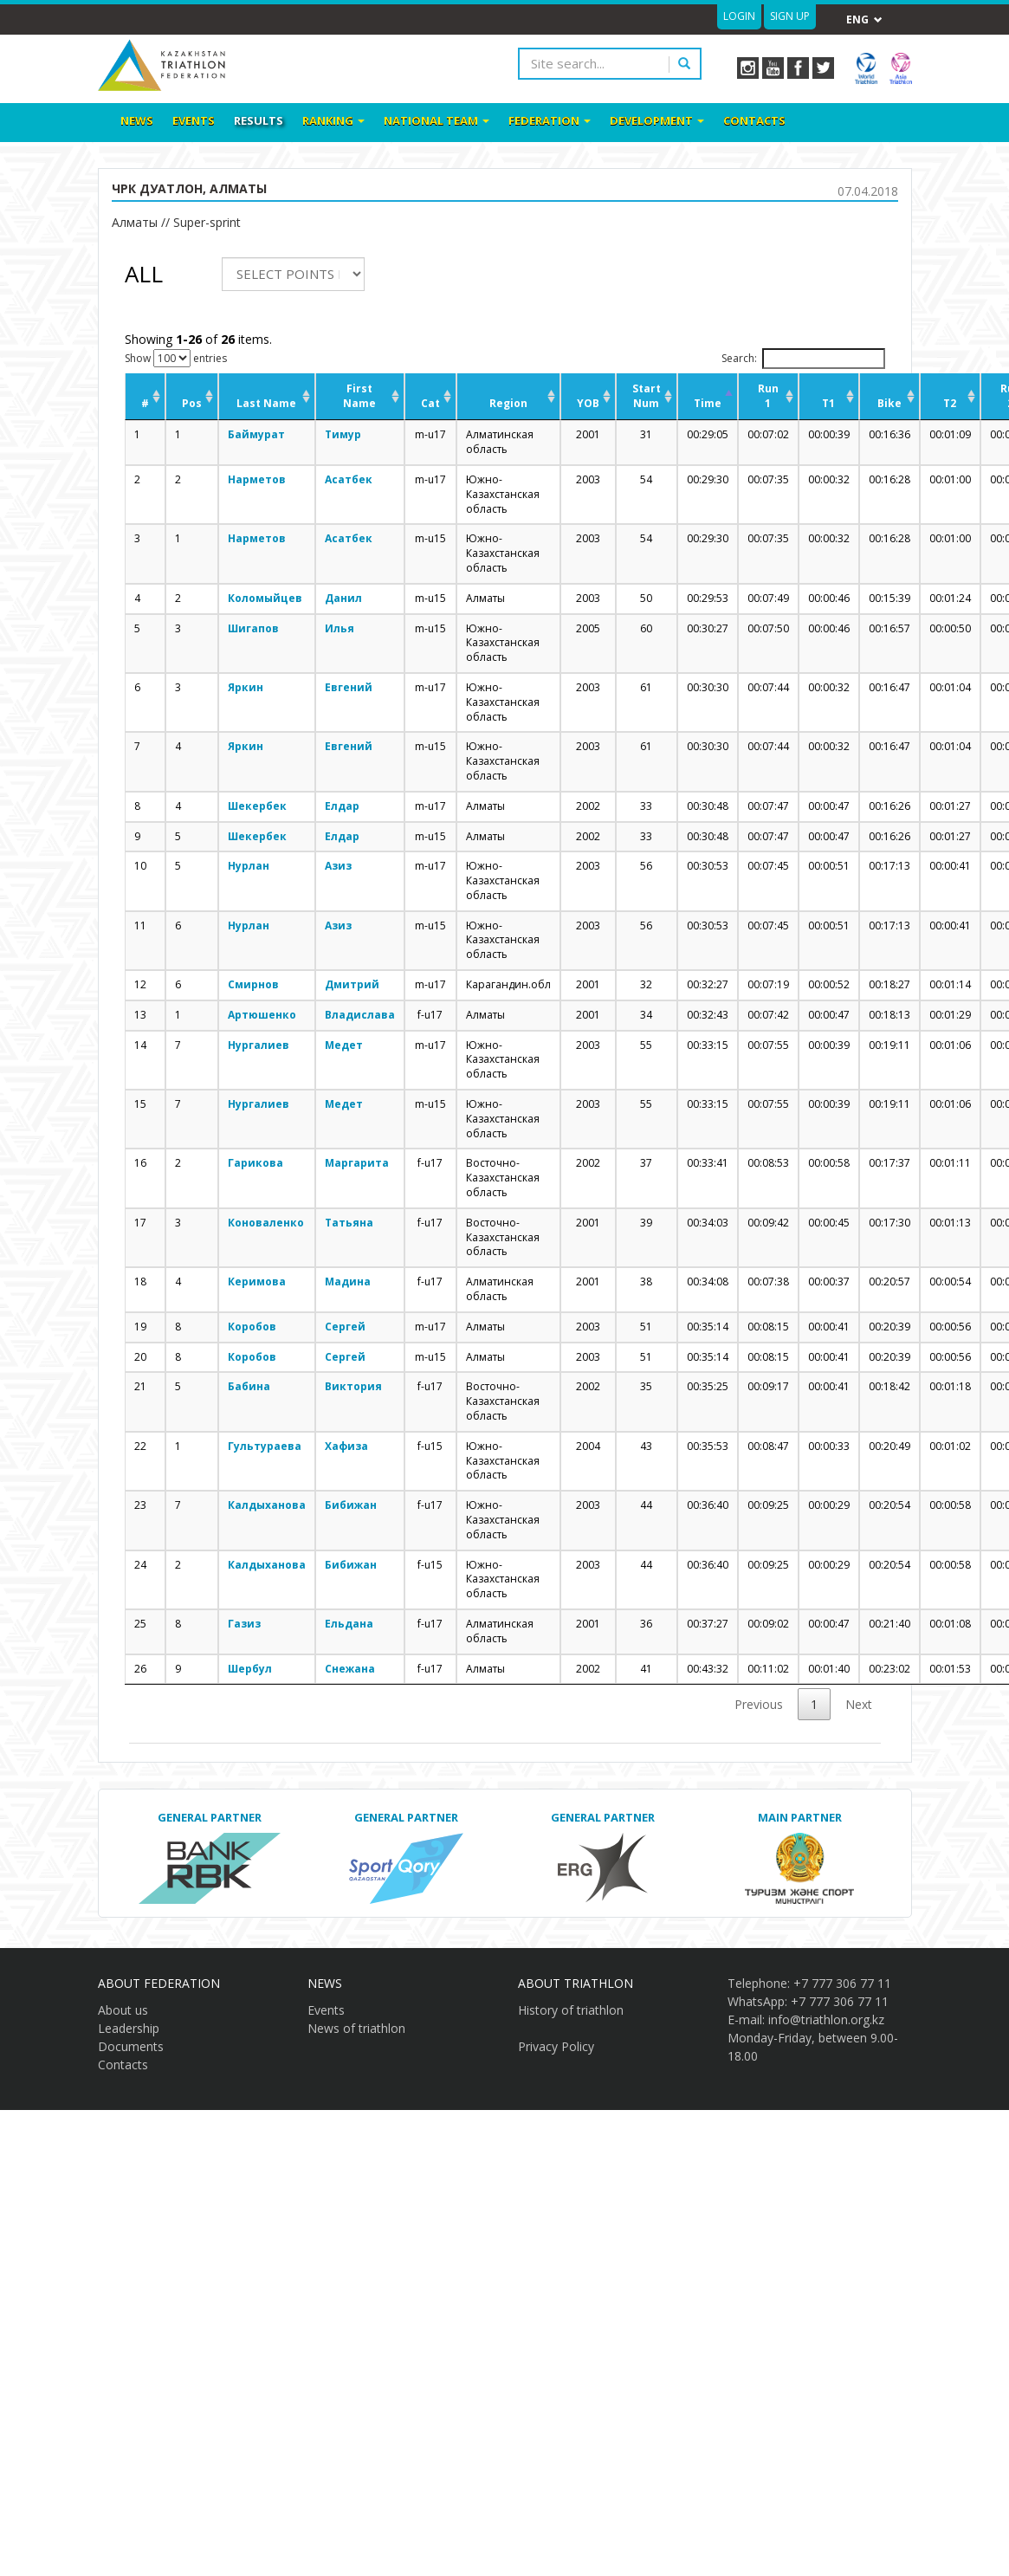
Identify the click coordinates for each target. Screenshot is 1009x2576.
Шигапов (253, 628)
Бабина (249, 1386)
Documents (131, 2046)
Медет (344, 1045)
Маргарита (357, 1162)
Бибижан (351, 1505)
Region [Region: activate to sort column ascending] (508, 403)
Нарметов (257, 479)
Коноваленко (266, 1222)
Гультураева (264, 1446)
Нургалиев (258, 1045)
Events (193, 120)
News (136, 120)
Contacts (754, 120)
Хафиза (346, 1446)
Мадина (348, 1281)
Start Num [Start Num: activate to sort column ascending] (646, 396)
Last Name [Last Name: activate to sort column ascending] (266, 403)
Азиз (338, 865)
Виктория (353, 1386)
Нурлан (248, 865)
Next (858, 1704)
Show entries (176, 358)
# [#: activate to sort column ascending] (145, 403)
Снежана (350, 1668)
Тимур (343, 434)
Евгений (348, 687)
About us (123, 2010)
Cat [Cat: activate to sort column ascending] (430, 403)
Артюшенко (262, 1014)
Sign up (790, 16)
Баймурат (256, 434)
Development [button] (657, 120)
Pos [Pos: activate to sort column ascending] (192, 403)
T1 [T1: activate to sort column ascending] (828, 403)
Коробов (252, 1326)
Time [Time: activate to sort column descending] (707, 403)
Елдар (342, 806)
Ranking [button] (333, 120)
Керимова (257, 1281)
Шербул (250, 1668)
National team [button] (436, 120)
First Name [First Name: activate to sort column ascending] (359, 396)
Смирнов (253, 984)
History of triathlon (571, 2010)
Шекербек (257, 806)
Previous (758, 1704)
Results (258, 120)
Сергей (345, 1326)
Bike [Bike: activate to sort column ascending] (889, 403)
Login (739, 16)
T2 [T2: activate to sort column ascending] (949, 403)
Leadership (128, 2028)
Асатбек (348, 479)
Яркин (245, 687)
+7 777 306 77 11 (842, 1983)
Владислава (360, 1014)
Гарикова (255, 1162)
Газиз (244, 1623)
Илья (339, 628)
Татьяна (349, 1222)
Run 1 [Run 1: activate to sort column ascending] (768, 396)
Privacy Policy (556, 2046)
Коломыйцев (265, 598)
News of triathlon (356, 2028)
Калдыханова (267, 1505)
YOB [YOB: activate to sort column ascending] (588, 403)
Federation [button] (549, 120)
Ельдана (349, 1623)
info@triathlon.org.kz (826, 2019)
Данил (343, 598)
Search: (803, 358)
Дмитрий (352, 984)
